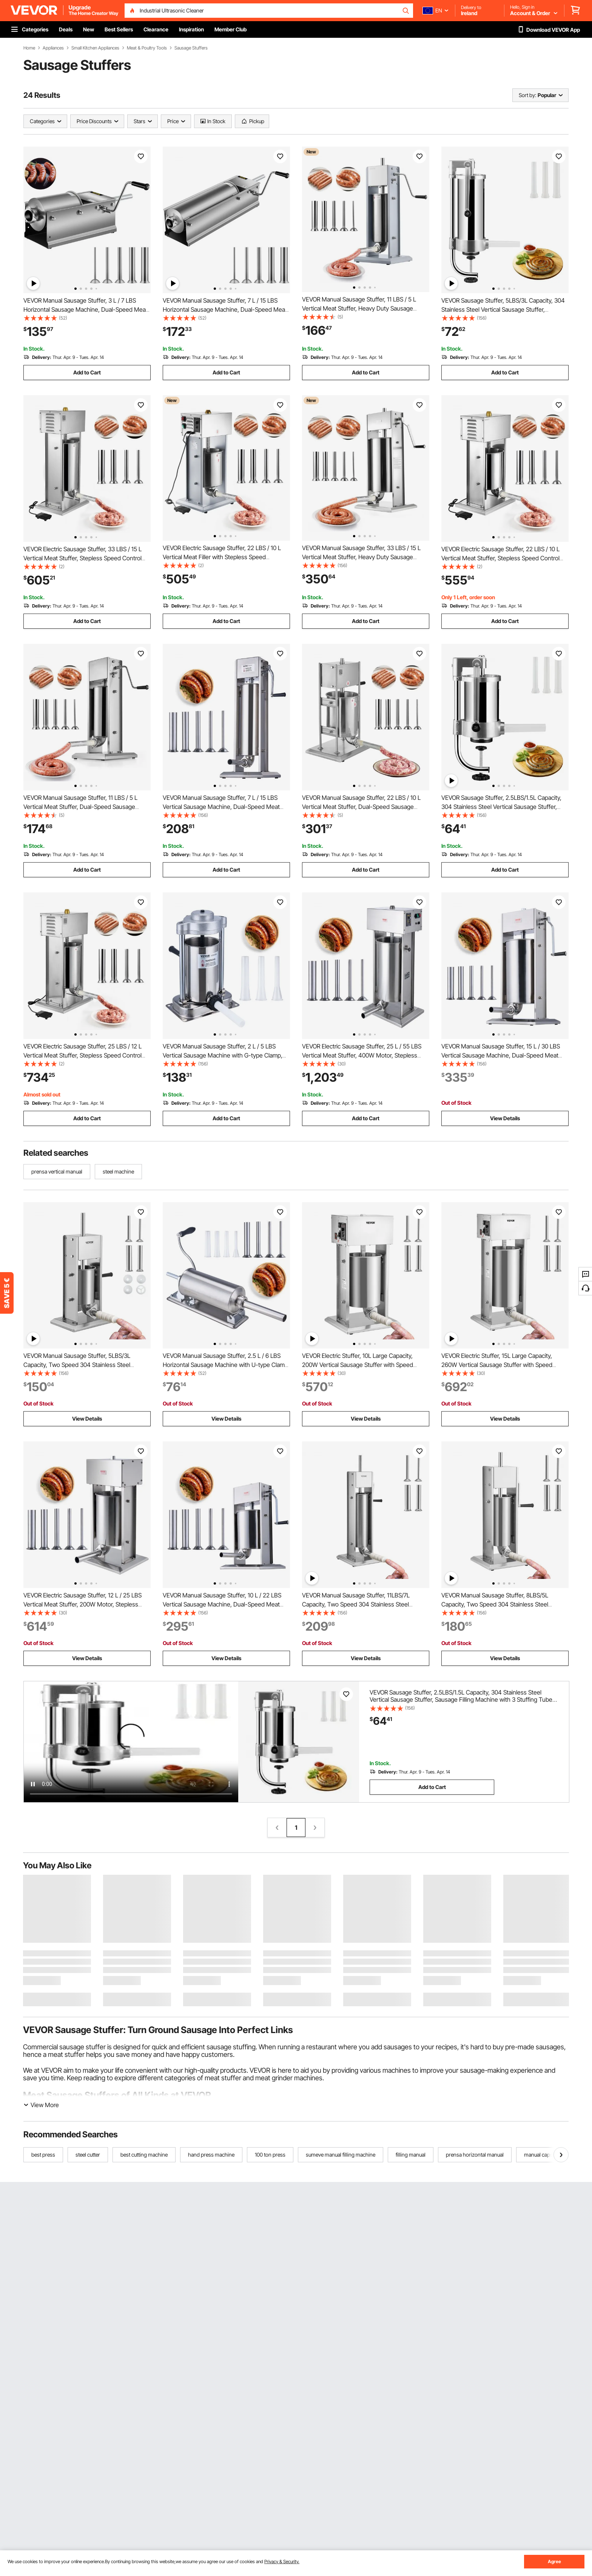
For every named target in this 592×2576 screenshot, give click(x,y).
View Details (505, 1118)
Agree (554, 2561)
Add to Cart (87, 372)
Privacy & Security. (281, 2561)
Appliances (53, 48)
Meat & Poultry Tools (147, 48)
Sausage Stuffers (191, 48)
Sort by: (527, 95)
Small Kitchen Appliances (95, 48)
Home (29, 48)
